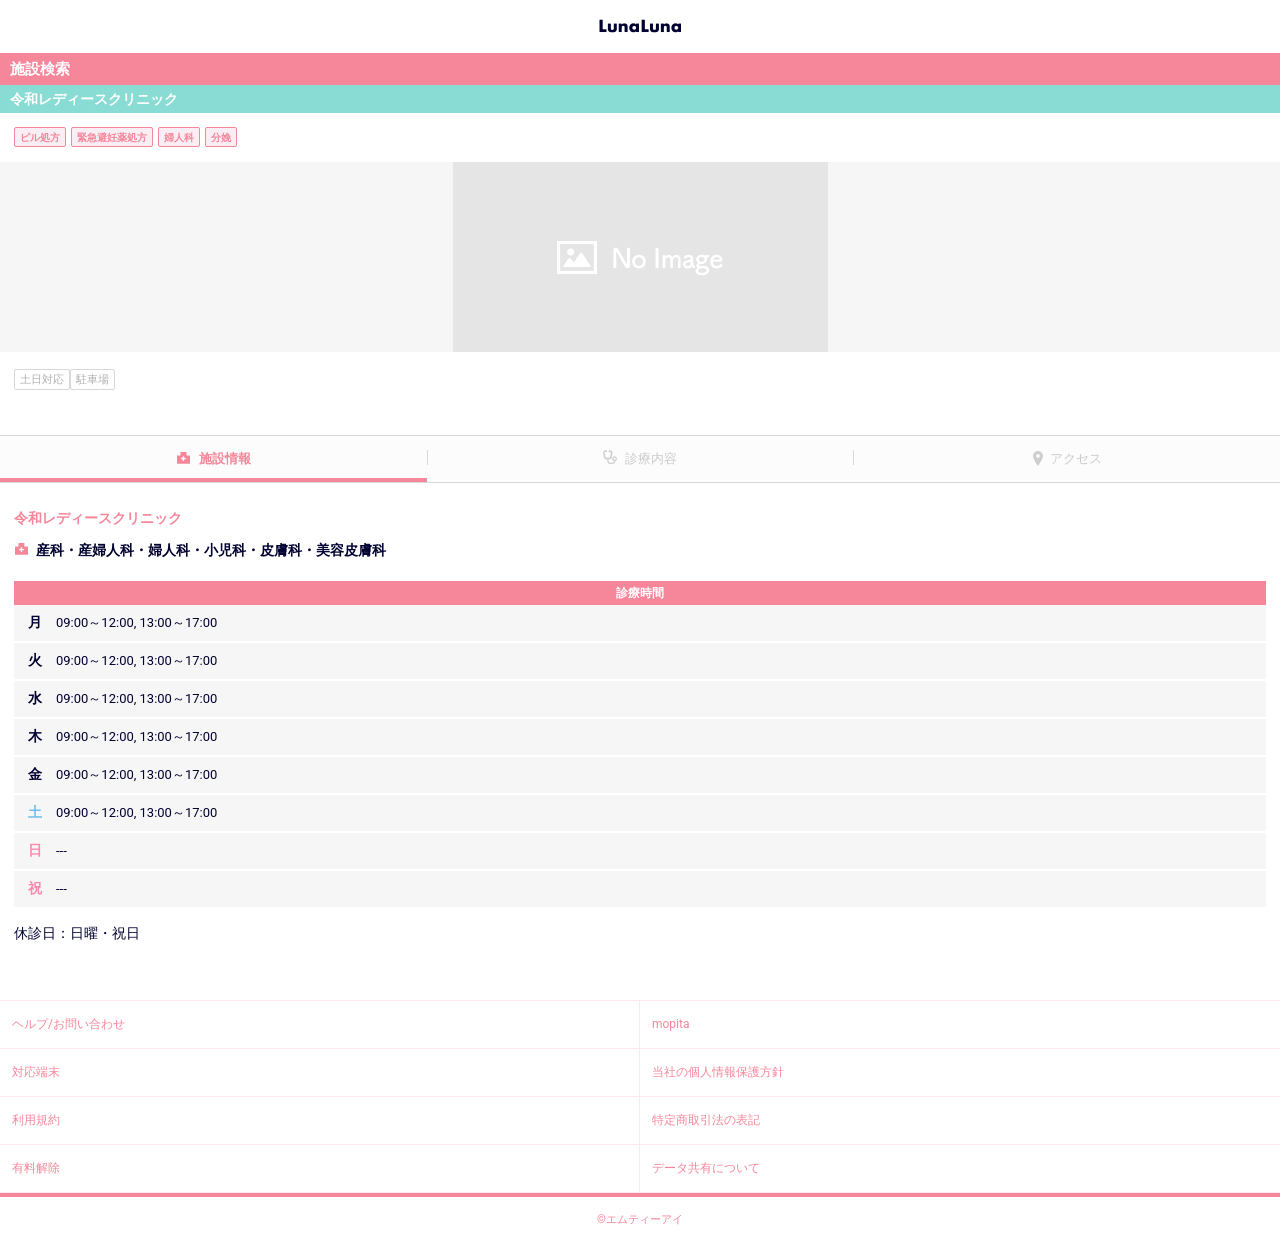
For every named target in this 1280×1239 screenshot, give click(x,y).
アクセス (1076, 458)
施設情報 (225, 458)
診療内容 (651, 458)
